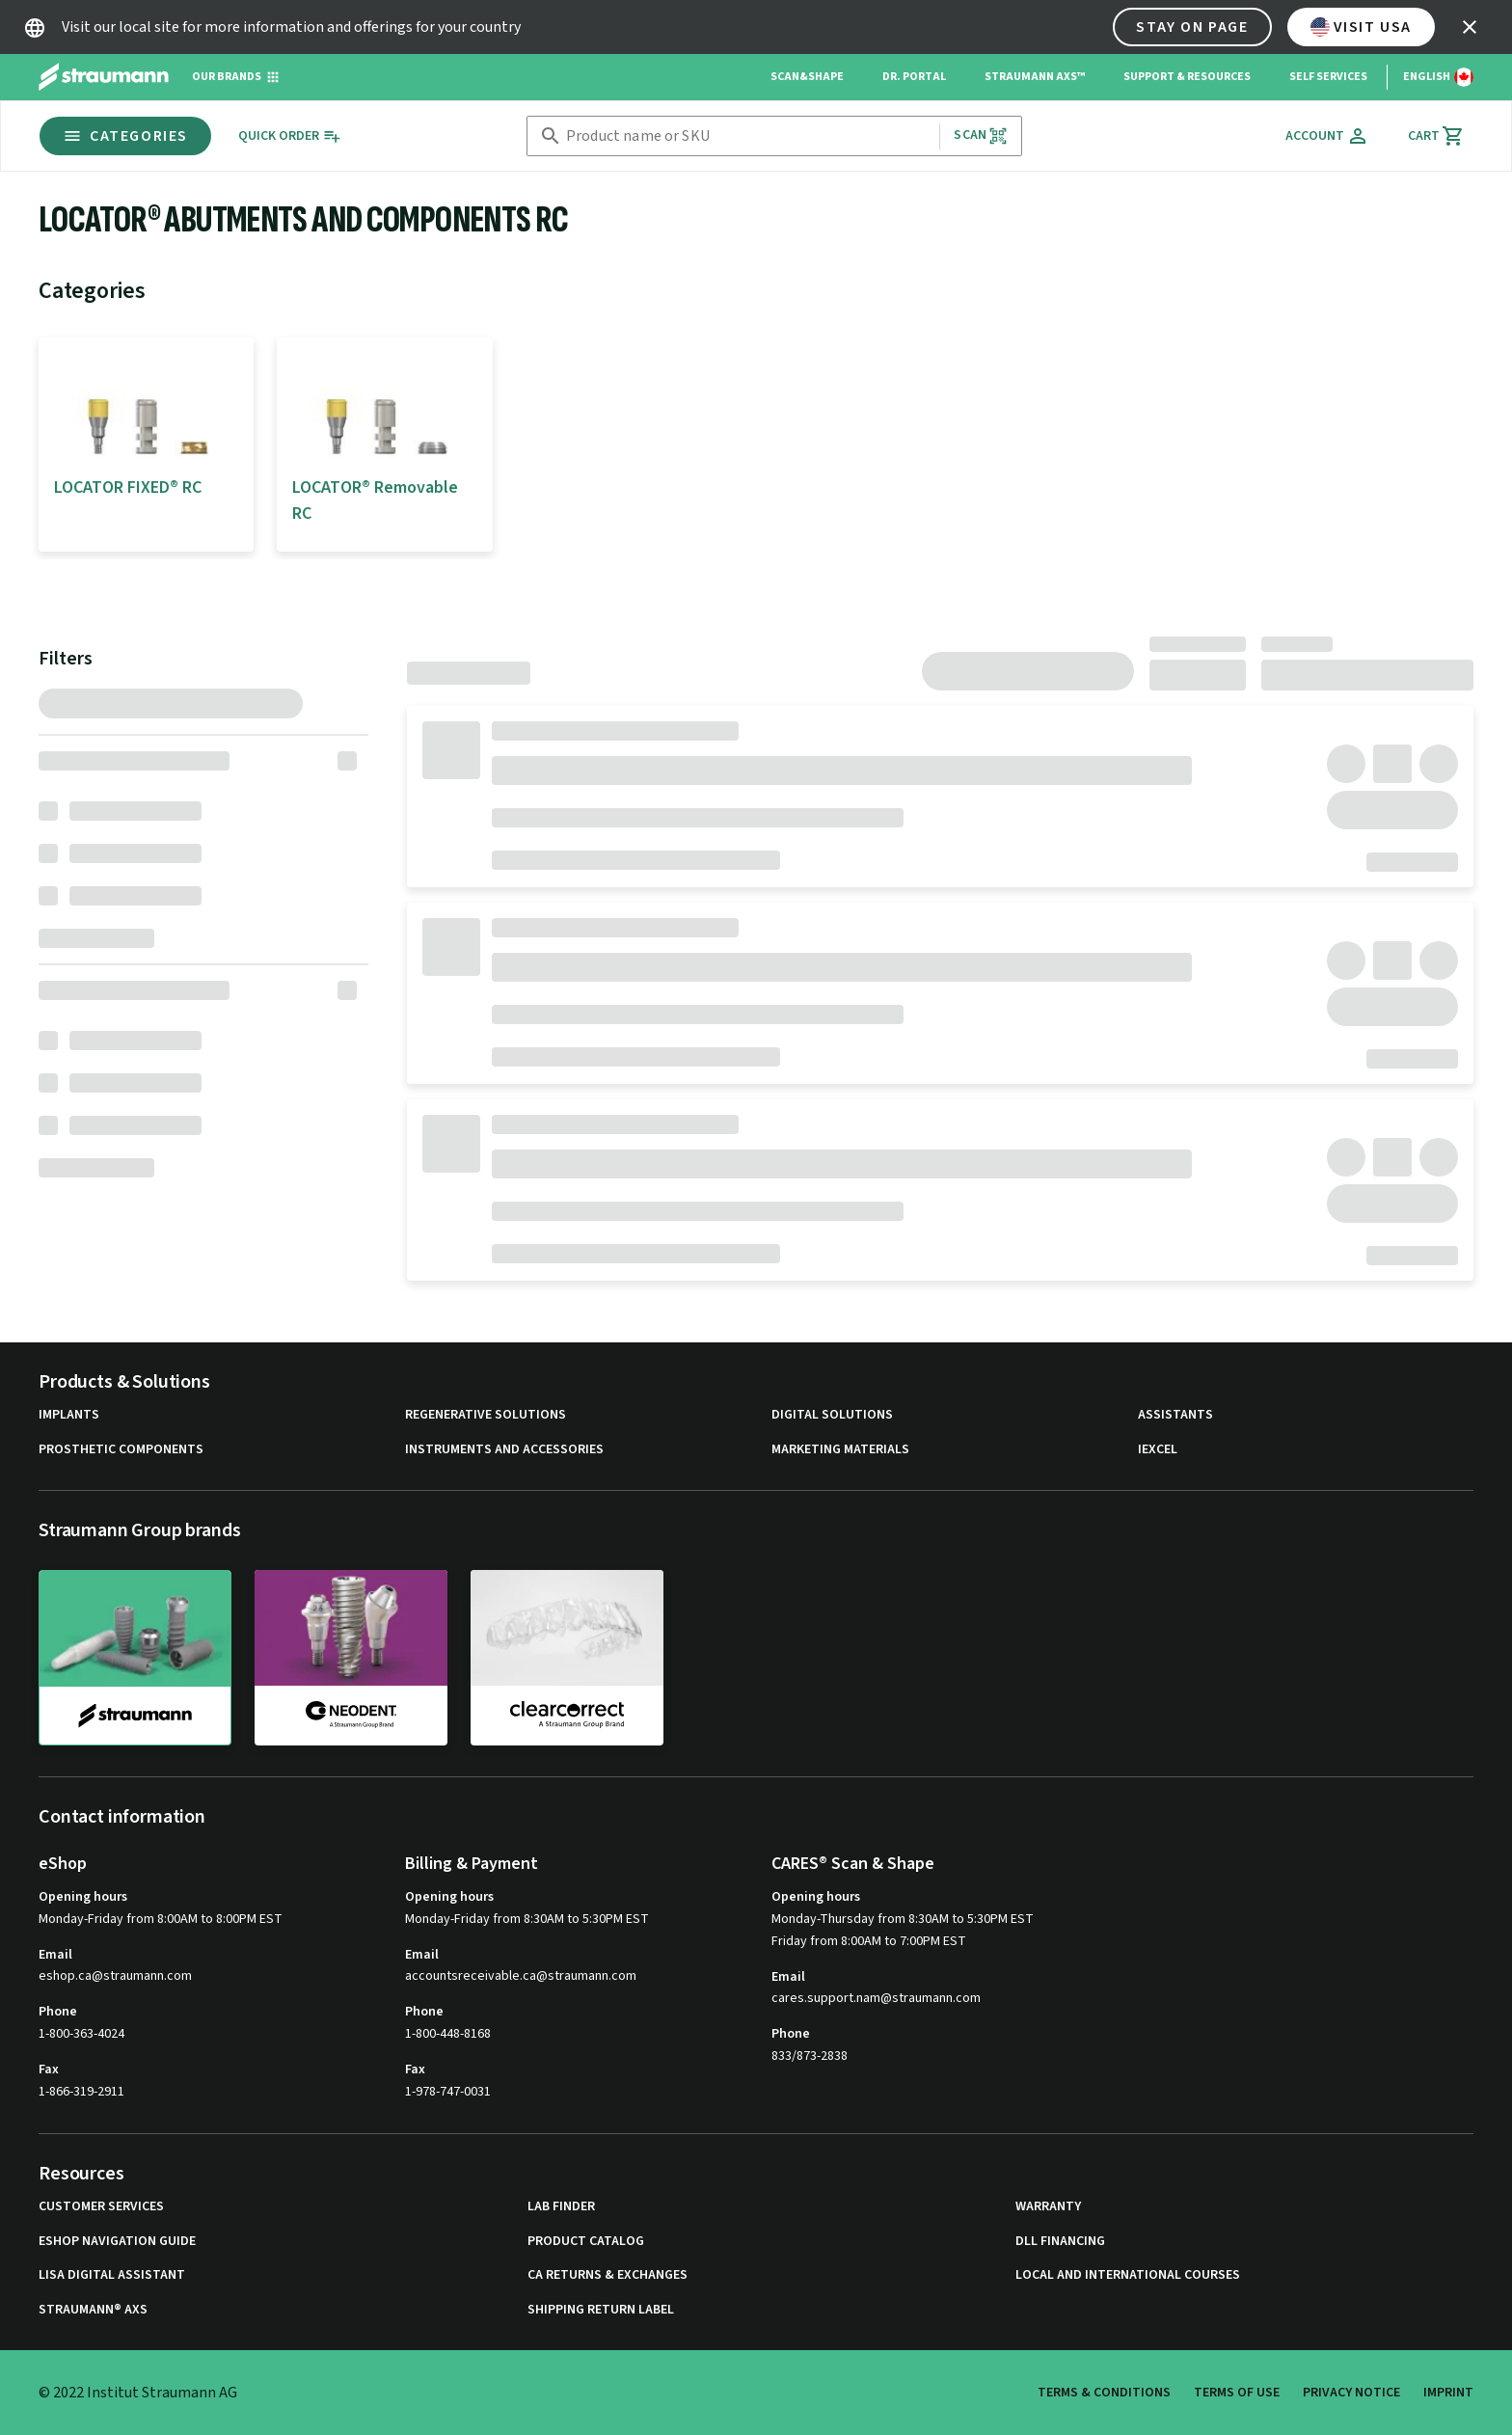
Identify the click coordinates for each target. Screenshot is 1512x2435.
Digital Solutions (832, 1415)
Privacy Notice (1351, 2392)
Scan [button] (981, 135)
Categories (125, 136)
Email (55, 1954)
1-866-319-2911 (81, 2091)
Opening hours (83, 1897)
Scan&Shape (807, 76)
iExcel (1157, 1450)
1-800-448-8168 (448, 2033)
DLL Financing (1060, 2241)
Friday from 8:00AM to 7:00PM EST (868, 1941)
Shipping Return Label (600, 2310)
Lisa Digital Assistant (112, 2275)
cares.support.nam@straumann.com (876, 1998)
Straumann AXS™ (1035, 76)
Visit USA (1361, 27)
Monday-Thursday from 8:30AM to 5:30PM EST (902, 1919)
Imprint (1448, 2392)
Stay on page (1192, 27)
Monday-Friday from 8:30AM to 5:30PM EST (527, 1919)
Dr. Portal (914, 76)
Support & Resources (1187, 76)
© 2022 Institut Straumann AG (138, 2392)
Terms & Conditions (1104, 2392)
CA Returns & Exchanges (607, 2275)
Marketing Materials (840, 1450)
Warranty (1048, 2207)
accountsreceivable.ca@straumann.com (520, 1976)
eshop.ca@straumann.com (115, 1976)
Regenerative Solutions (485, 1415)
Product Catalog (585, 2241)
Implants (69, 1415)
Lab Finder (561, 2207)
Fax (49, 2069)
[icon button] (1469, 27)
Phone (58, 2011)
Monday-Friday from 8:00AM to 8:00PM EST (161, 1919)
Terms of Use (1237, 2392)
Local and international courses (1127, 2275)
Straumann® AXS (93, 2310)
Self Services (1328, 76)
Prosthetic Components (121, 1450)
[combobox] (749, 136)
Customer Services (101, 2207)
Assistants (1175, 1415)
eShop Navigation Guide (117, 2241)
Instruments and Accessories (504, 1450)
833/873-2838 (809, 2056)
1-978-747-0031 (448, 2091)
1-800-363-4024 (81, 2033)
